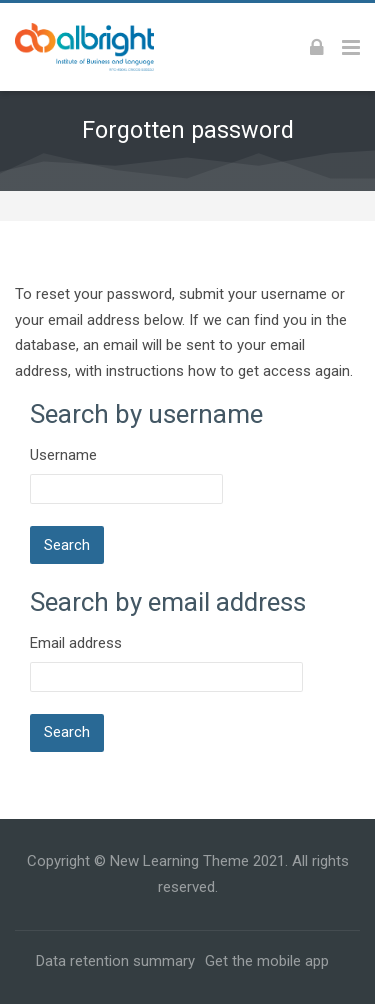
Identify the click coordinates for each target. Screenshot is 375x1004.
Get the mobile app (267, 961)
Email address (76, 643)
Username (63, 455)
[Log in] (317, 47)
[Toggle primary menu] (351, 47)
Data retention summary (115, 961)
